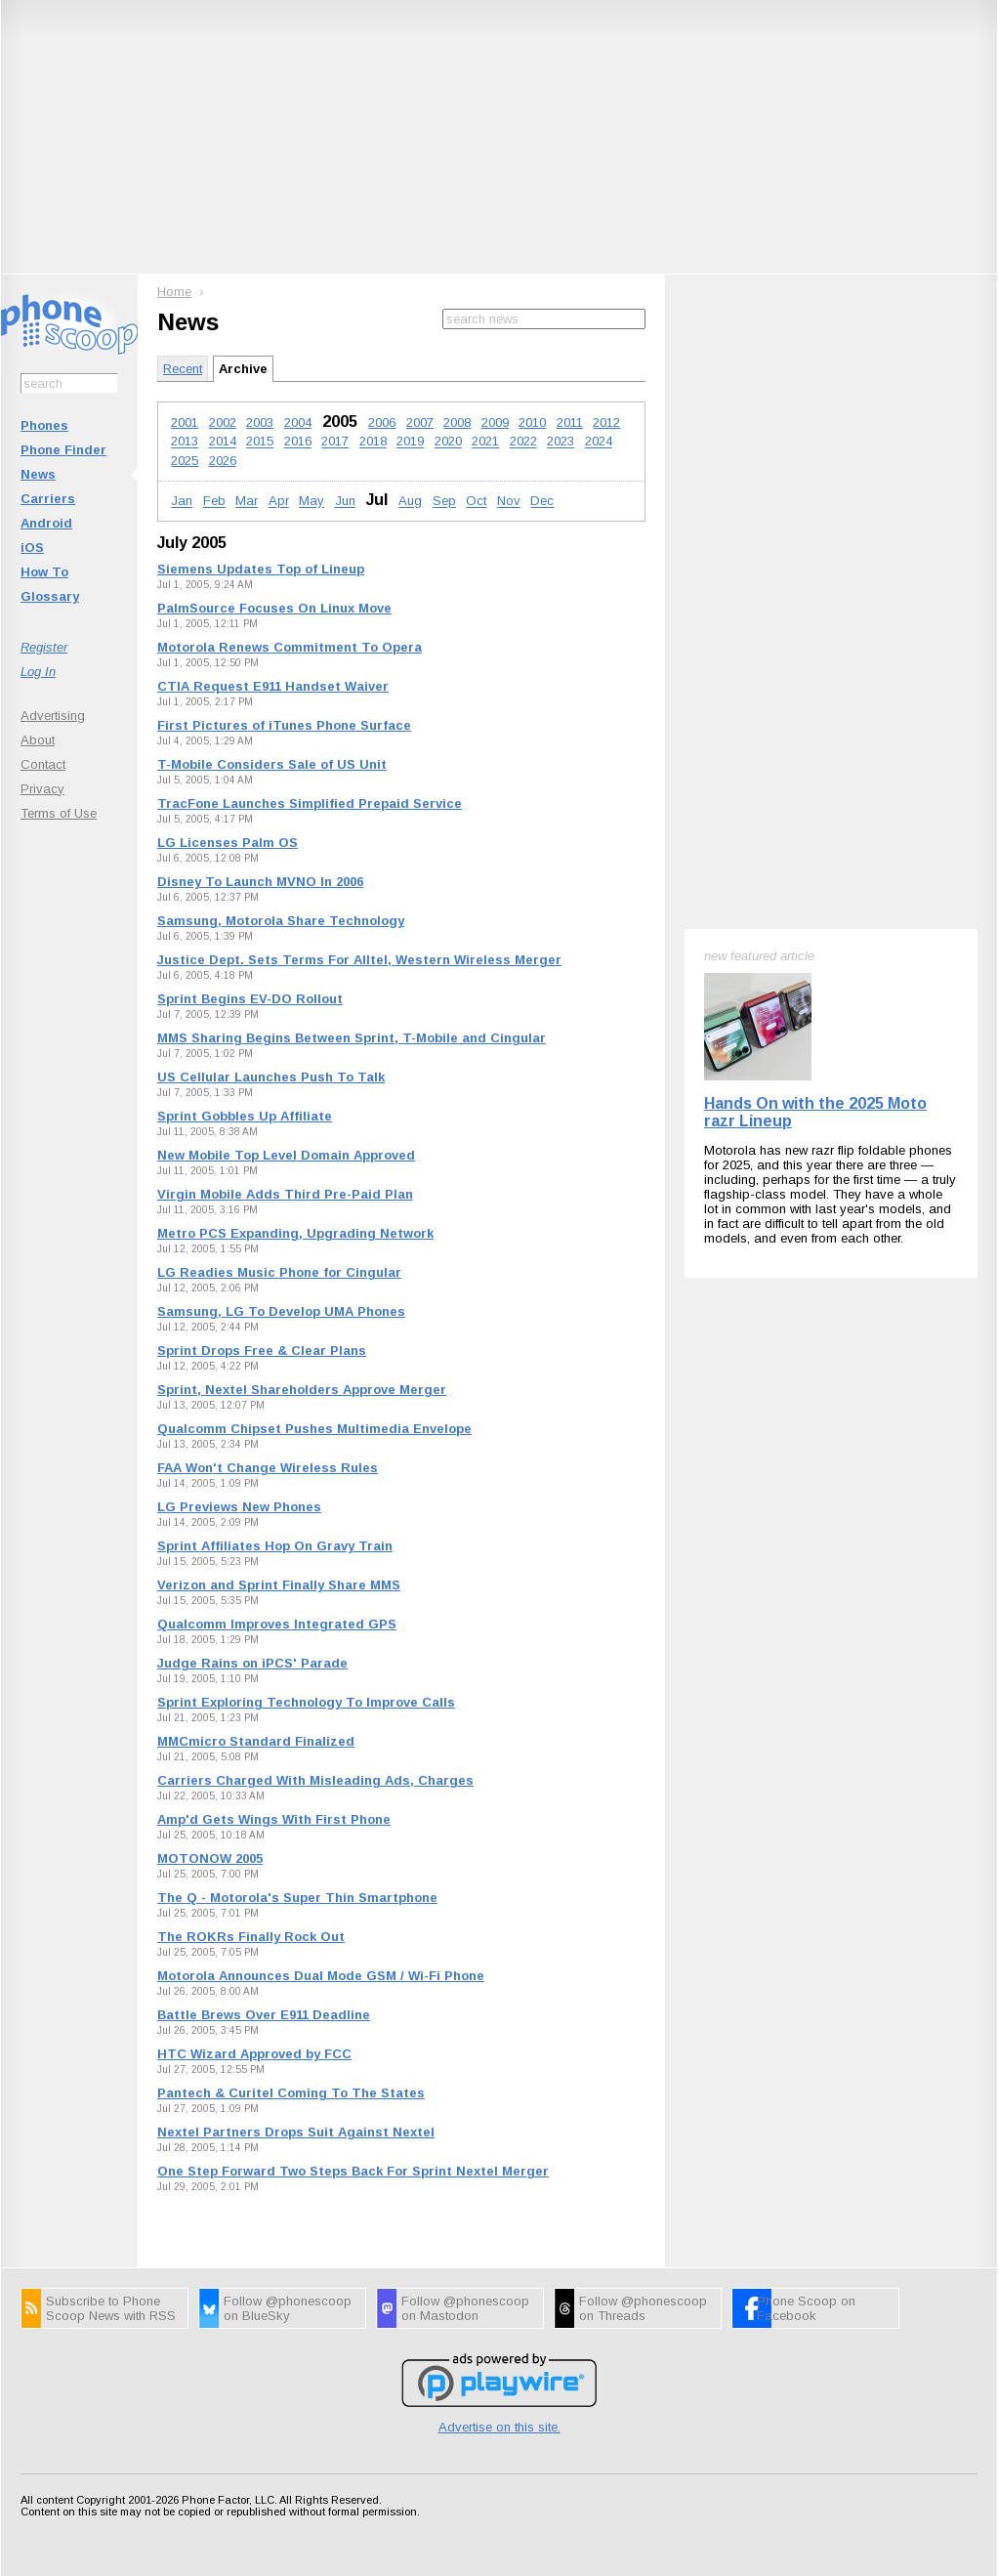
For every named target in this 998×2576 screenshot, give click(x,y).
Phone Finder (63, 450)
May (311, 501)
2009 (495, 422)
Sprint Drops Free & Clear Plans (261, 1350)
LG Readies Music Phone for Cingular (279, 1272)
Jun (345, 501)
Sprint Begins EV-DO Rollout (250, 999)
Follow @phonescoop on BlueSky (288, 2308)
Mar (246, 501)
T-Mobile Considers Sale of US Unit (272, 764)
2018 (373, 442)
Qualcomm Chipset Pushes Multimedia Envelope (314, 1428)
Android (46, 523)
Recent (182, 368)
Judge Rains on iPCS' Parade (252, 1663)
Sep (444, 501)
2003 (259, 422)
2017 (335, 442)
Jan (181, 501)
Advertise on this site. (499, 2427)
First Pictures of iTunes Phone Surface (284, 725)
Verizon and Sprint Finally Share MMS (278, 1585)
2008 (457, 422)
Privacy (42, 788)
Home (174, 291)
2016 (298, 442)
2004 (298, 422)
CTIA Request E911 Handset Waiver (273, 686)
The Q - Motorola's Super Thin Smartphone (297, 1897)
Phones (44, 425)
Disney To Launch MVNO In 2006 (260, 881)
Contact (43, 764)
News (38, 474)
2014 (222, 442)
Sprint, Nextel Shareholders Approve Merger (301, 1389)
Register (44, 647)
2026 (222, 460)
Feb (214, 501)
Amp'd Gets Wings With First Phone (274, 1819)
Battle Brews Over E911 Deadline (263, 2014)
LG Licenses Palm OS (227, 842)
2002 (222, 422)
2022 (523, 442)
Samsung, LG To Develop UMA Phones (281, 1311)
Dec (542, 501)
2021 (485, 442)
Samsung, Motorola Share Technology (280, 920)
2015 (259, 442)
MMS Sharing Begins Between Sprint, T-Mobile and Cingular (351, 1038)
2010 (532, 422)
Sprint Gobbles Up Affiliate (244, 1116)
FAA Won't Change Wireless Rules (267, 1467)
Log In (38, 671)
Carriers (48, 498)
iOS (32, 547)
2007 (420, 422)
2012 (606, 422)
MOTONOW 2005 (210, 1858)
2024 (598, 442)
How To (44, 572)
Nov (508, 501)
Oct (476, 501)
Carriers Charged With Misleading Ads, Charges (315, 1780)
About (38, 740)
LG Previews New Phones (239, 1506)
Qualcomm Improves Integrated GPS (276, 1624)
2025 (184, 460)
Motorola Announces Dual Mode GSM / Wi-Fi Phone (320, 1975)
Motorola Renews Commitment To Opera (289, 647)
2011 (570, 422)
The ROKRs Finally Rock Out (251, 1936)
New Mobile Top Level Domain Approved (286, 1155)
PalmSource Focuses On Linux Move (274, 608)
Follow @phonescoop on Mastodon (465, 2308)
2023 (560, 442)
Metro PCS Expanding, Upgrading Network (295, 1233)
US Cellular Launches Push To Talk (271, 1077)
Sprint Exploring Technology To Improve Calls (306, 1702)
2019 (410, 442)
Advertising (53, 715)
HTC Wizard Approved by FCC (254, 2054)
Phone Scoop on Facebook (806, 2308)
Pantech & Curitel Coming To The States (291, 2093)
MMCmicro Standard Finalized (255, 1741)
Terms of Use (59, 813)
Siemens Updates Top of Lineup (260, 569)
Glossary (50, 596)
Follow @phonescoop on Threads (643, 2308)
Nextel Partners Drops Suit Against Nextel (296, 2132)
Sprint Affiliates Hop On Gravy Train (275, 1546)
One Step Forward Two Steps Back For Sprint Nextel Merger (353, 2171)
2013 (184, 442)
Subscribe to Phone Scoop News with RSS (111, 2308)
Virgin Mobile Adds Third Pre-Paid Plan (285, 1194)
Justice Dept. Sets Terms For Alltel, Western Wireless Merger (359, 959)
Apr (279, 501)
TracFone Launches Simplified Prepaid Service (309, 803)
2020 (448, 442)
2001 (184, 422)
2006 (381, 422)
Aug (410, 501)
